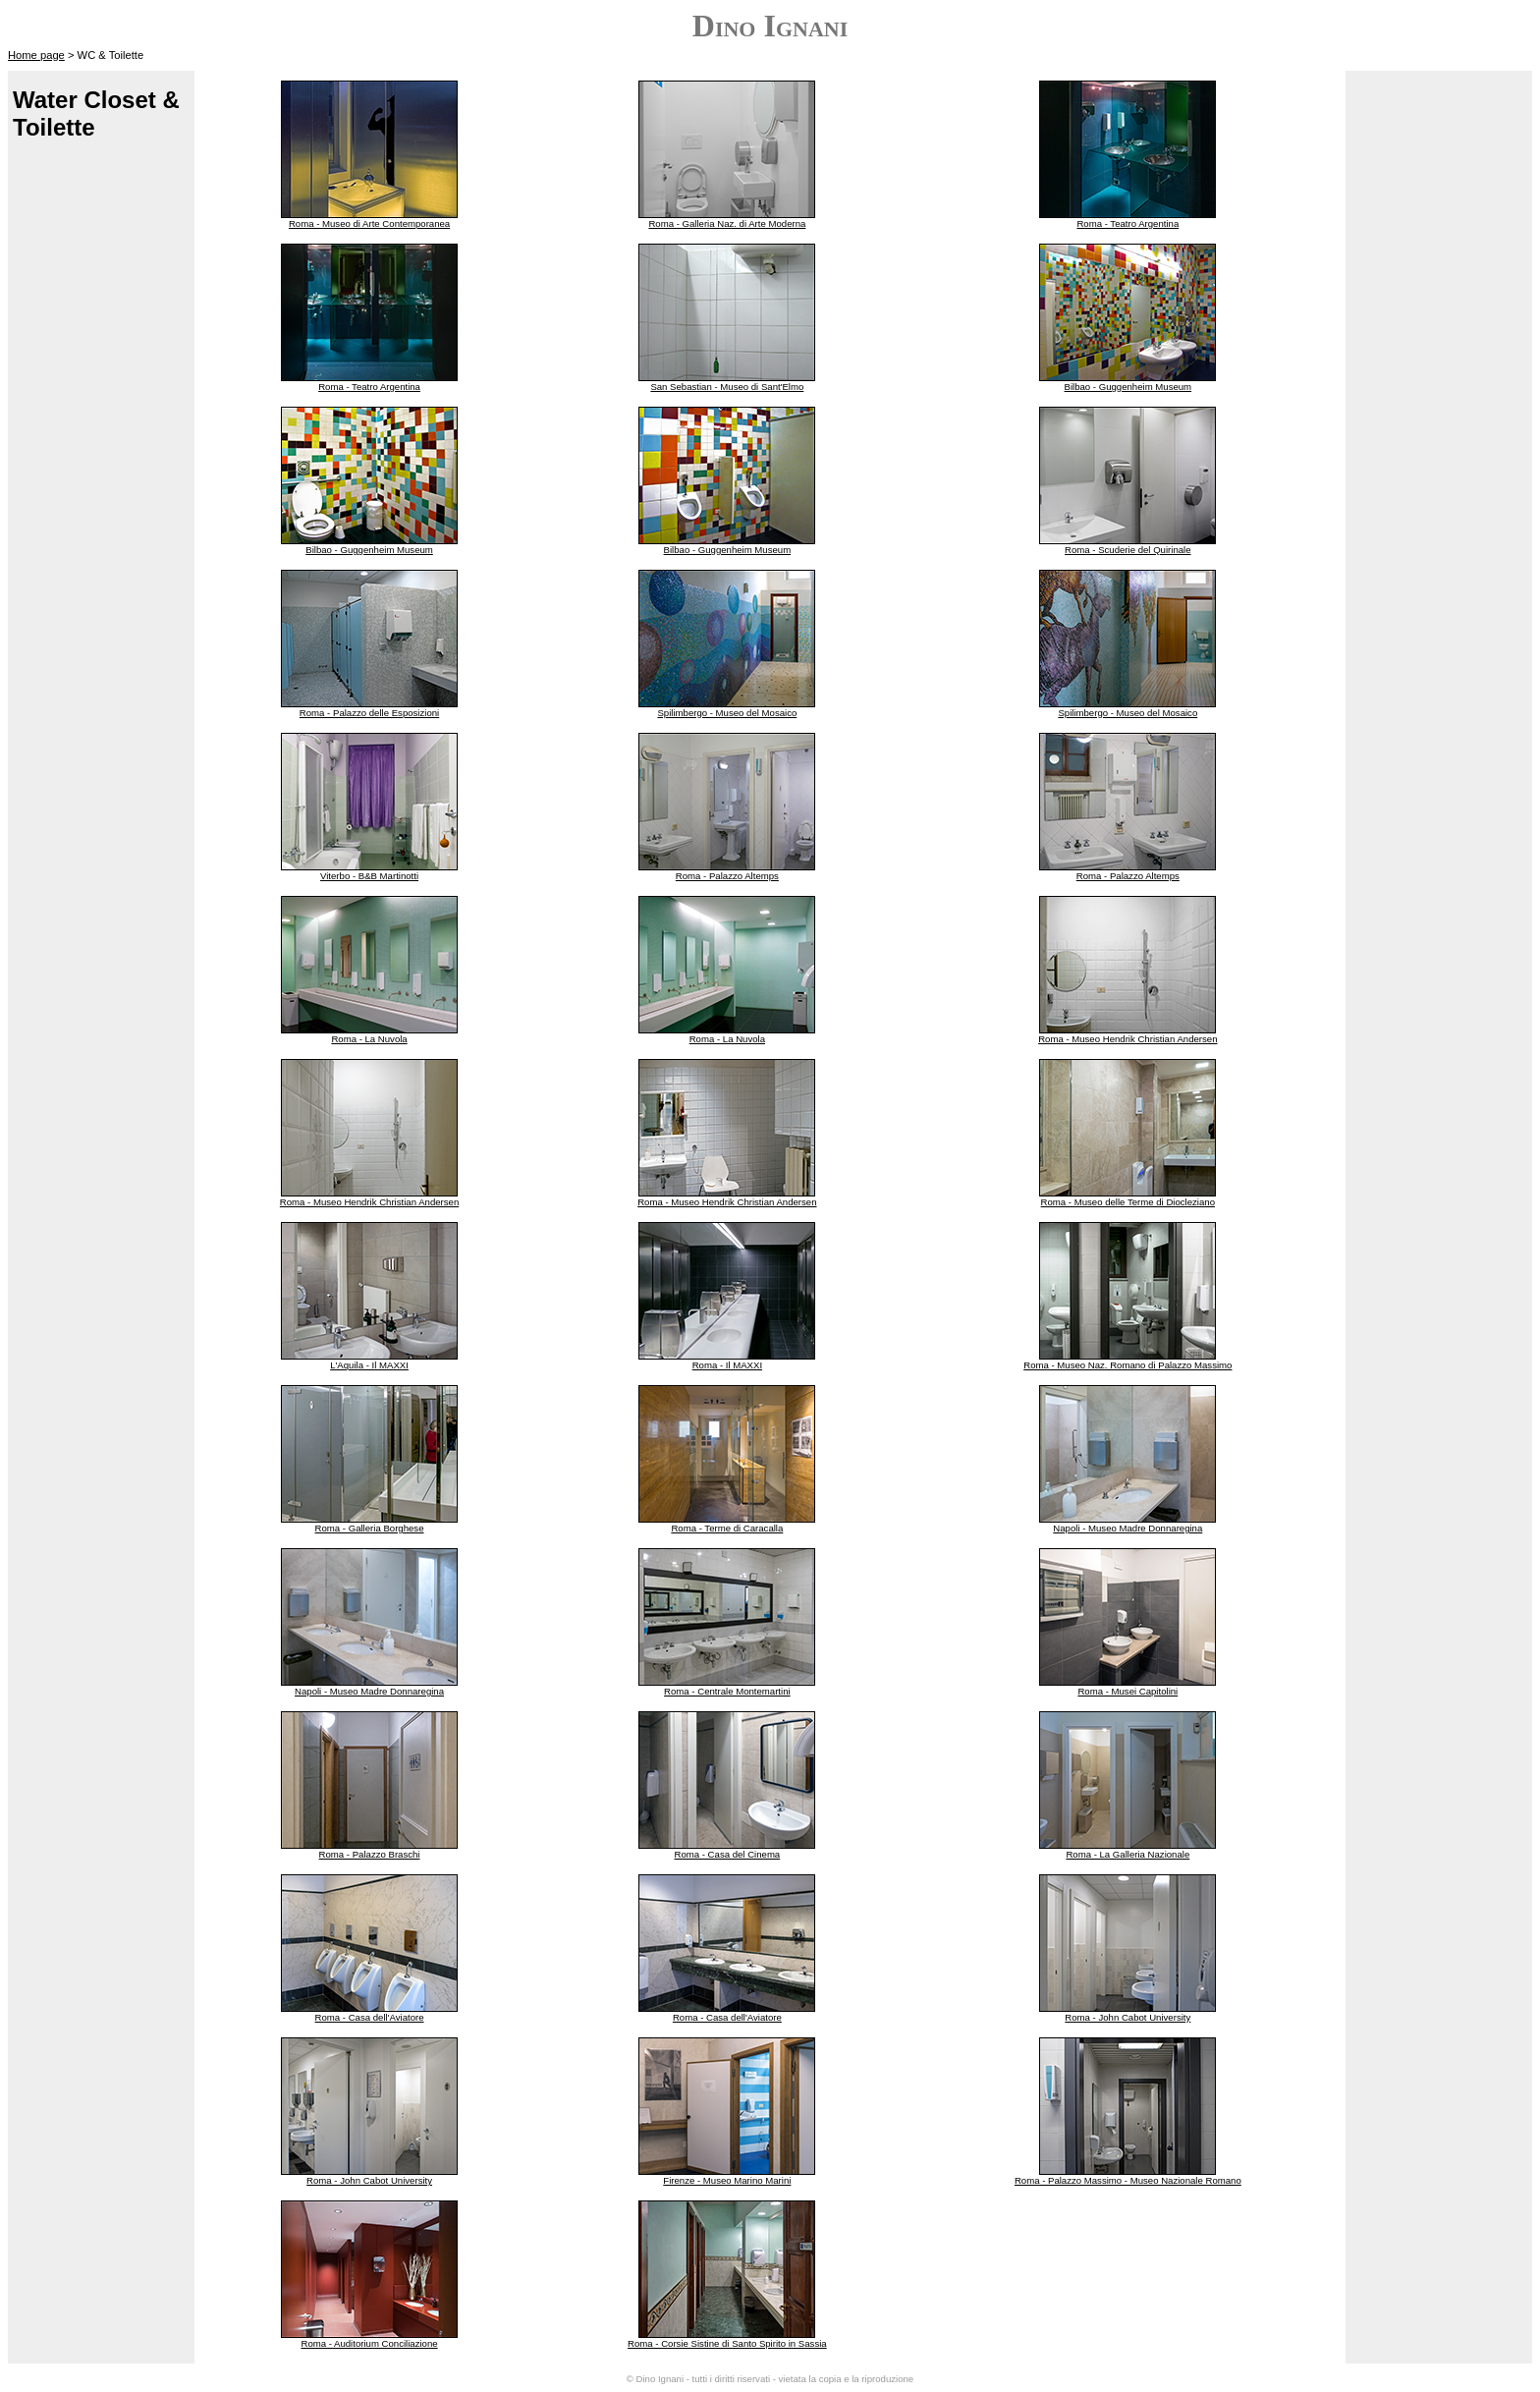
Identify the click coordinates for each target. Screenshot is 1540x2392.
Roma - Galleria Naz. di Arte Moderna (726, 223)
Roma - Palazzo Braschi (369, 1854)
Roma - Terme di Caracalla (727, 1528)
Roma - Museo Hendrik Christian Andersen (1127, 1038)
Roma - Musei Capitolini (1127, 1691)
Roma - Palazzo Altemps (727, 875)
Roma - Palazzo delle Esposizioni (369, 712)
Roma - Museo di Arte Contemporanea (369, 223)
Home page (36, 55)
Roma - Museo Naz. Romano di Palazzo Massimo (1127, 1365)
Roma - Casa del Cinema (728, 1854)
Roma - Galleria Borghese (369, 1528)
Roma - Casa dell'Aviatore (369, 2017)
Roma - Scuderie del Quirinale (1128, 549)
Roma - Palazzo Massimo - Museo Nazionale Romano (1128, 2180)
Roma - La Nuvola (369, 1038)
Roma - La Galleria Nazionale (1127, 1854)
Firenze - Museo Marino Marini (727, 2180)
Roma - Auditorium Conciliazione (369, 2343)
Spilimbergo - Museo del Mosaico (727, 712)
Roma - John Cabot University (1127, 2017)
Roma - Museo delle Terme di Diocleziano (1128, 1201)
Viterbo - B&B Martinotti (369, 875)
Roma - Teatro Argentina (1127, 223)
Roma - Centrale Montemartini (727, 1691)
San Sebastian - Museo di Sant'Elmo (726, 386)
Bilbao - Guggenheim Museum (1128, 386)
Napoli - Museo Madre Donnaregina (1127, 1528)
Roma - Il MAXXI (727, 1365)
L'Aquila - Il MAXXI (369, 1365)
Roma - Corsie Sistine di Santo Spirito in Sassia (727, 2343)
